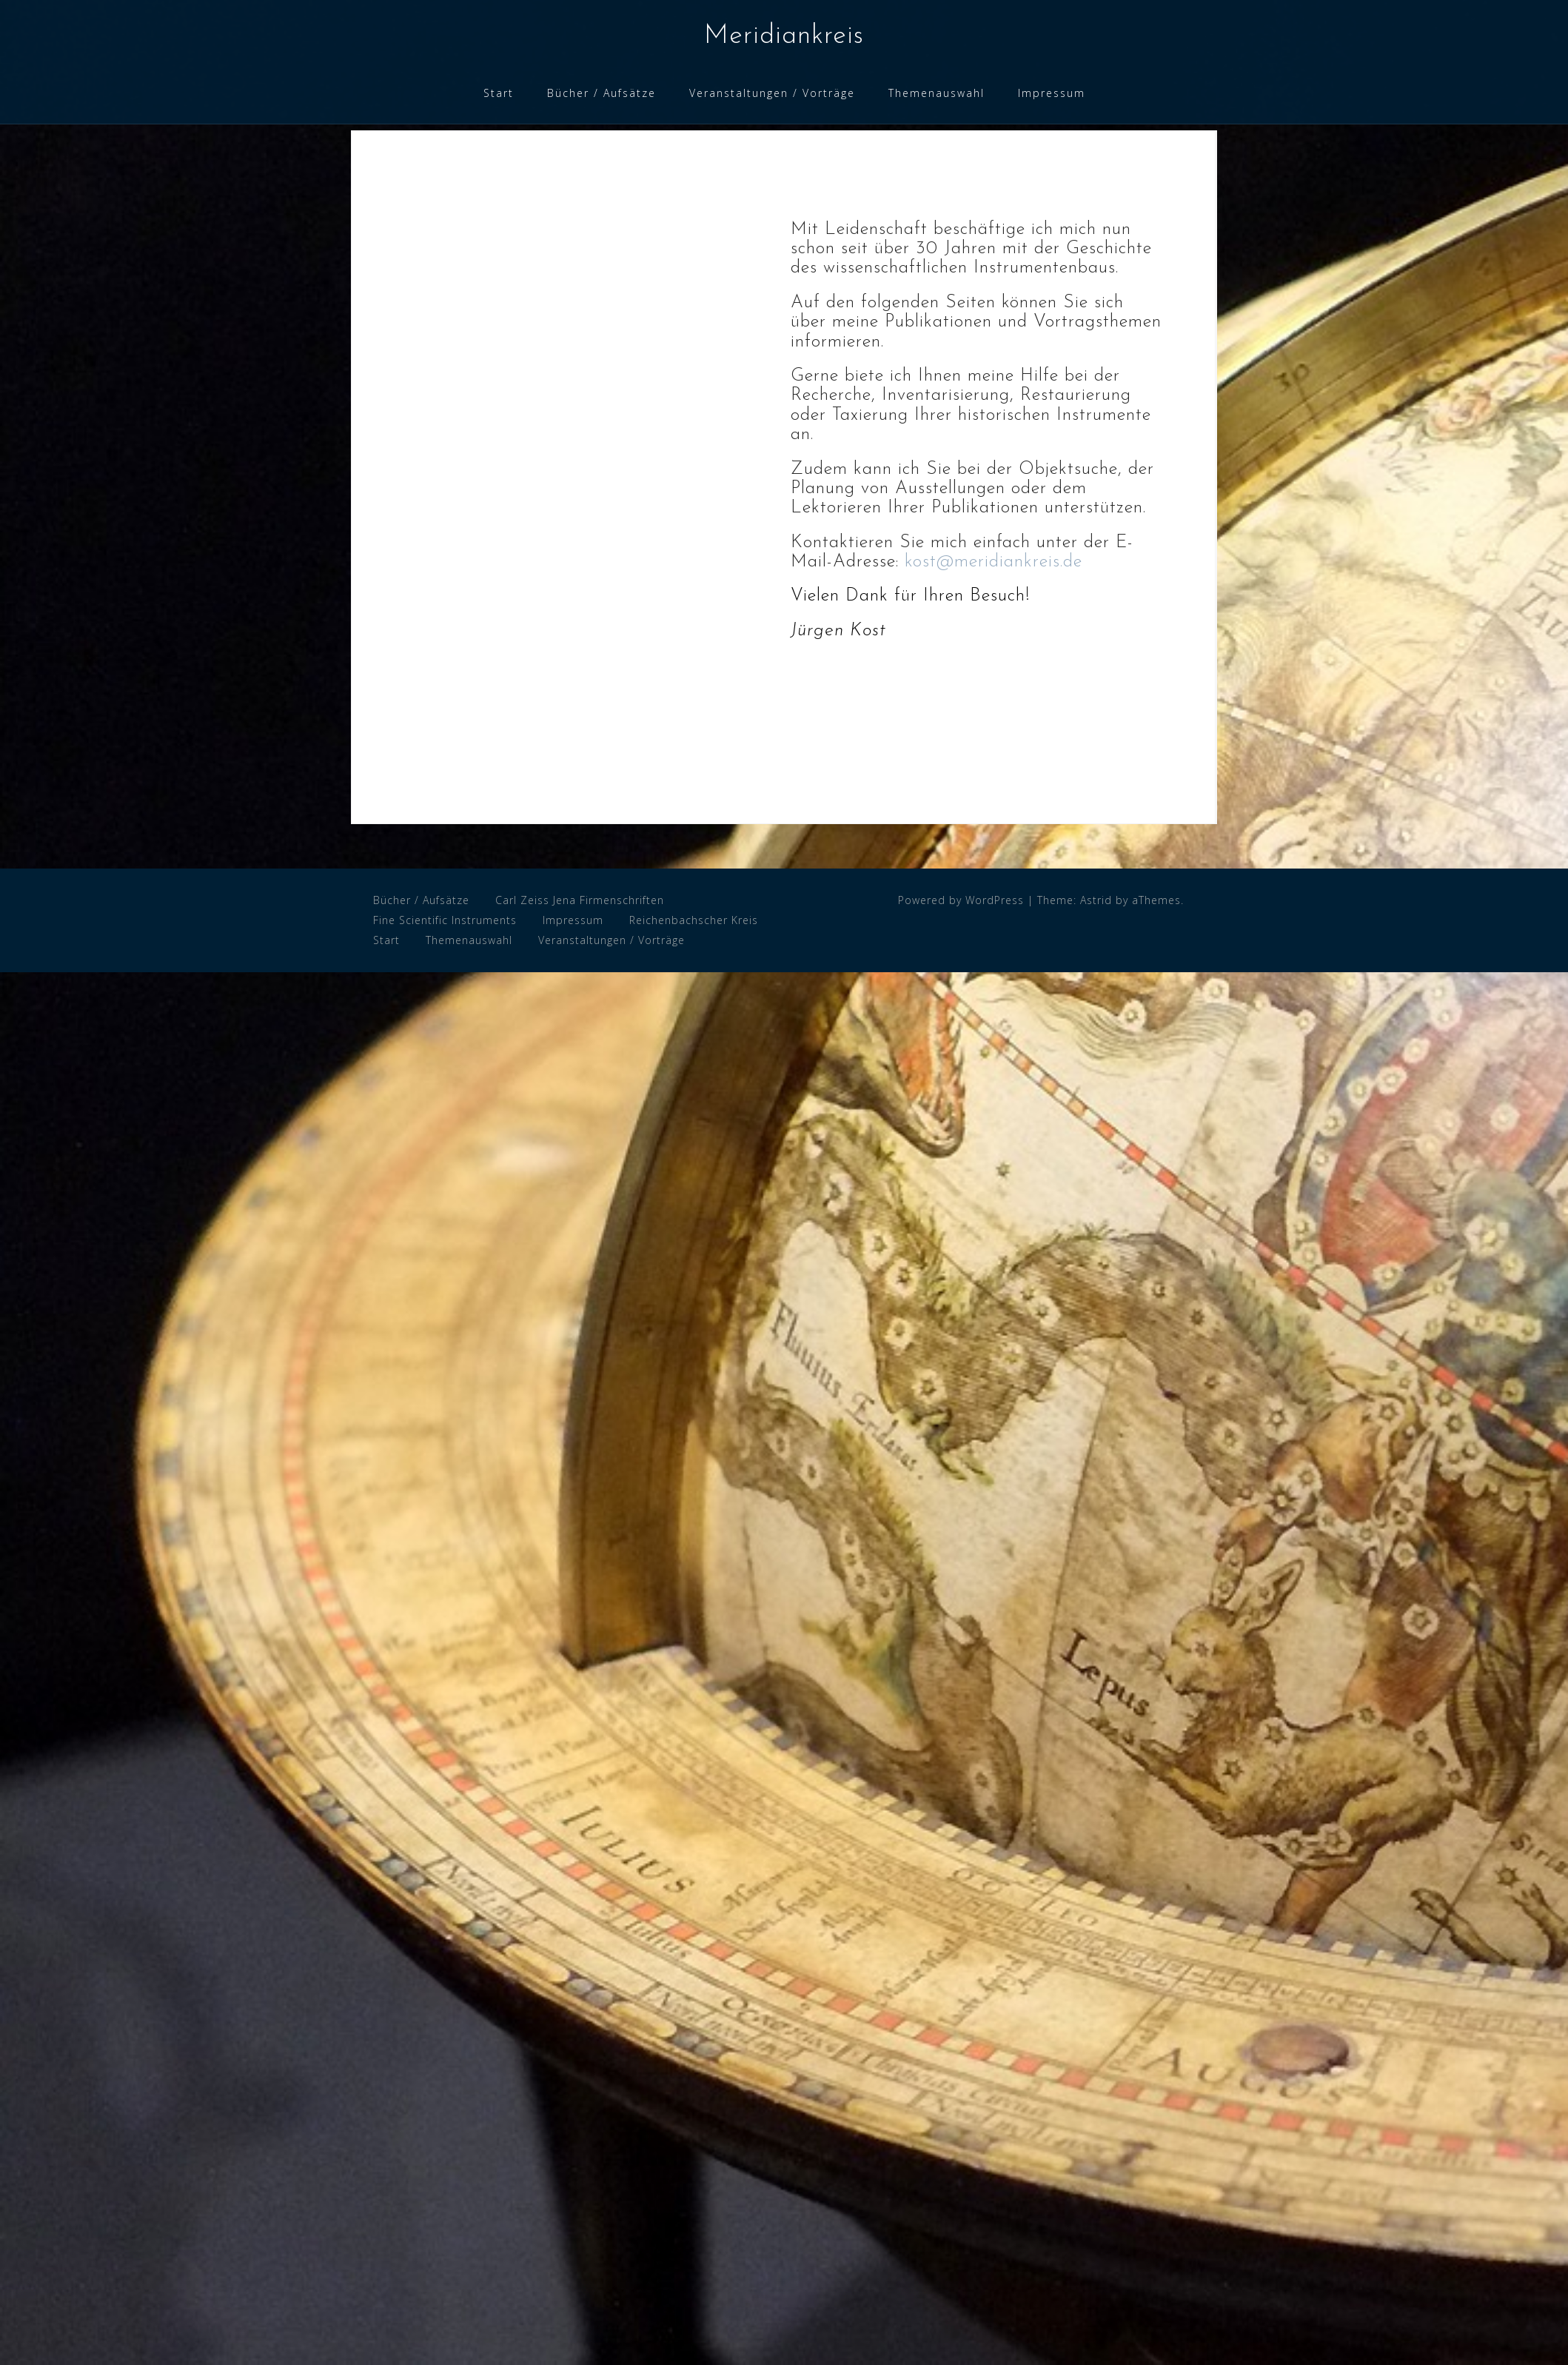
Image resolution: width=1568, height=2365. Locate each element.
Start (498, 93)
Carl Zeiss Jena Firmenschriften (579, 900)
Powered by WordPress (961, 900)
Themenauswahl (936, 93)
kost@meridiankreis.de (993, 562)
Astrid (1096, 900)
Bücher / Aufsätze (601, 93)
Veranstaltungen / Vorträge (772, 93)
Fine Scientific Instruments (445, 920)
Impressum (1051, 93)
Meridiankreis (784, 36)
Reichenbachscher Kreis (693, 920)
